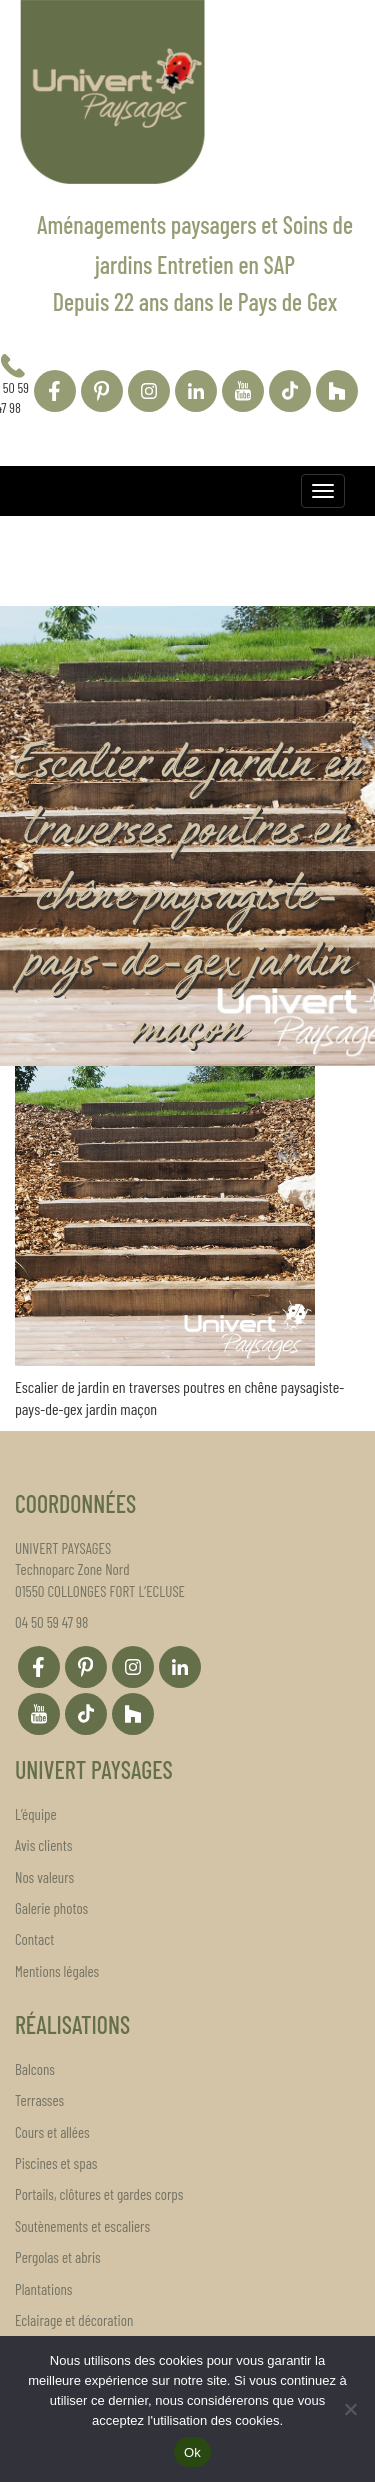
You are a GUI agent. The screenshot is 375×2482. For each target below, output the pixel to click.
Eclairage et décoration (74, 2320)
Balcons (35, 2069)
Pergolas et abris (58, 2257)
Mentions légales (57, 1971)
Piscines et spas (56, 2163)
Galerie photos (51, 1908)
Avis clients (43, 1845)
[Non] (350, 2409)
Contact (34, 1939)
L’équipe (36, 1814)
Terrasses (39, 2100)
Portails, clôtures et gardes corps (99, 2194)
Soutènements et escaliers (82, 2226)
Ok (192, 2452)
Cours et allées (52, 2132)
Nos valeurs (44, 1877)
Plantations (43, 2289)
